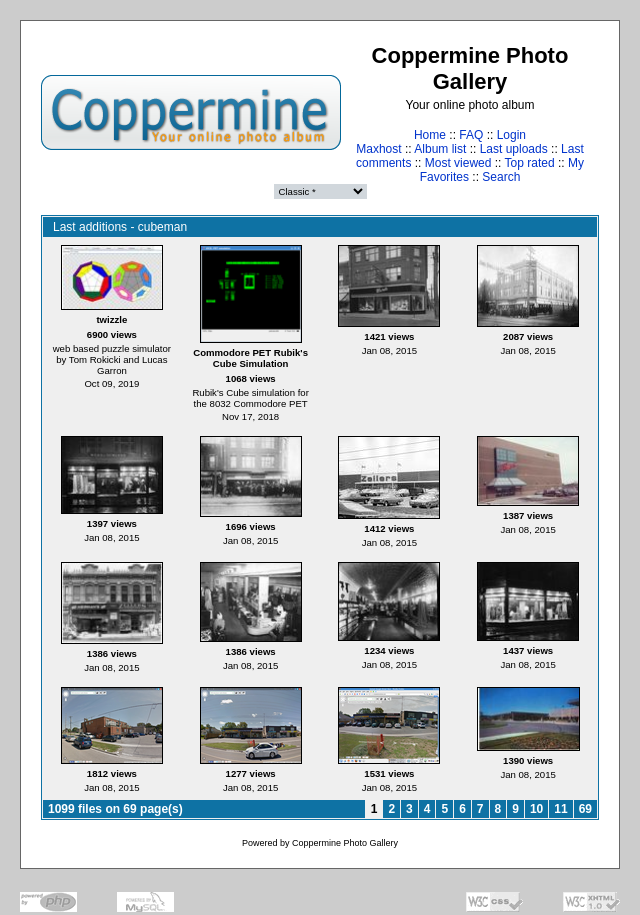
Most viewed (458, 163)
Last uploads (514, 149)
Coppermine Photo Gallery (345, 843)
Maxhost (378, 149)
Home (430, 135)
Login (511, 135)
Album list (440, 149)
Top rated (530, 163)
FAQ (471, 135)
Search (501, 177)
